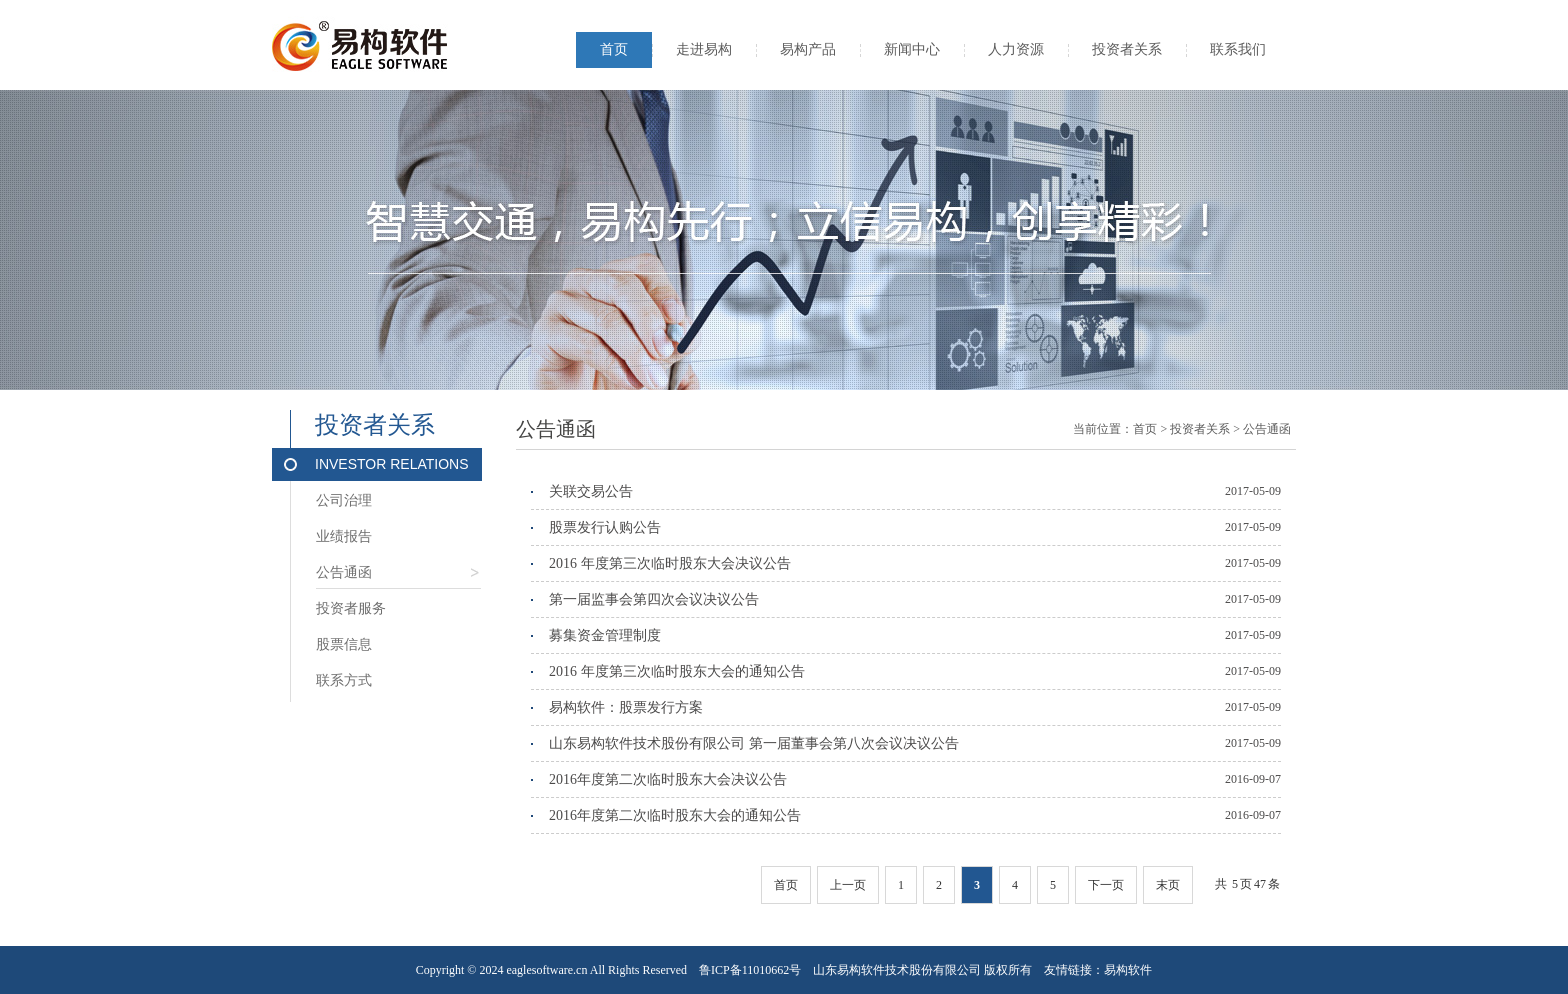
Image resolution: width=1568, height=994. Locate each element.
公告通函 (398, 576)
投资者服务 (351, 608)
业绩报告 (344, 536)
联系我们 (1238, 49)
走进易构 (704, 49)
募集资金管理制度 (605, 635)
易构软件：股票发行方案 (626, 707)
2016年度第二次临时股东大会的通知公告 (675, 815)
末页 (1168, 885)
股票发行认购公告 (605, 527)
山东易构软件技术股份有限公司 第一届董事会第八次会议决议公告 (754, 743)
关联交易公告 (591, 491)
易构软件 (1128, 970)
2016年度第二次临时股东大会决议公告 (668, 779)
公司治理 (344, 500)
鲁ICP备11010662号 (750, 970)
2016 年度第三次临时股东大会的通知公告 (677, 671)
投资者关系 (1127, 49)
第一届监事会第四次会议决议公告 (654, 599)
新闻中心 (912, 49)
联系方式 (344, 680)
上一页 (848, 885)
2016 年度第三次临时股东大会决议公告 (670, 563)
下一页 (1106, 885)
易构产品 (808, 49)
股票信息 (344, 644)
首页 (614, 49)
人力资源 (1016, 49)
